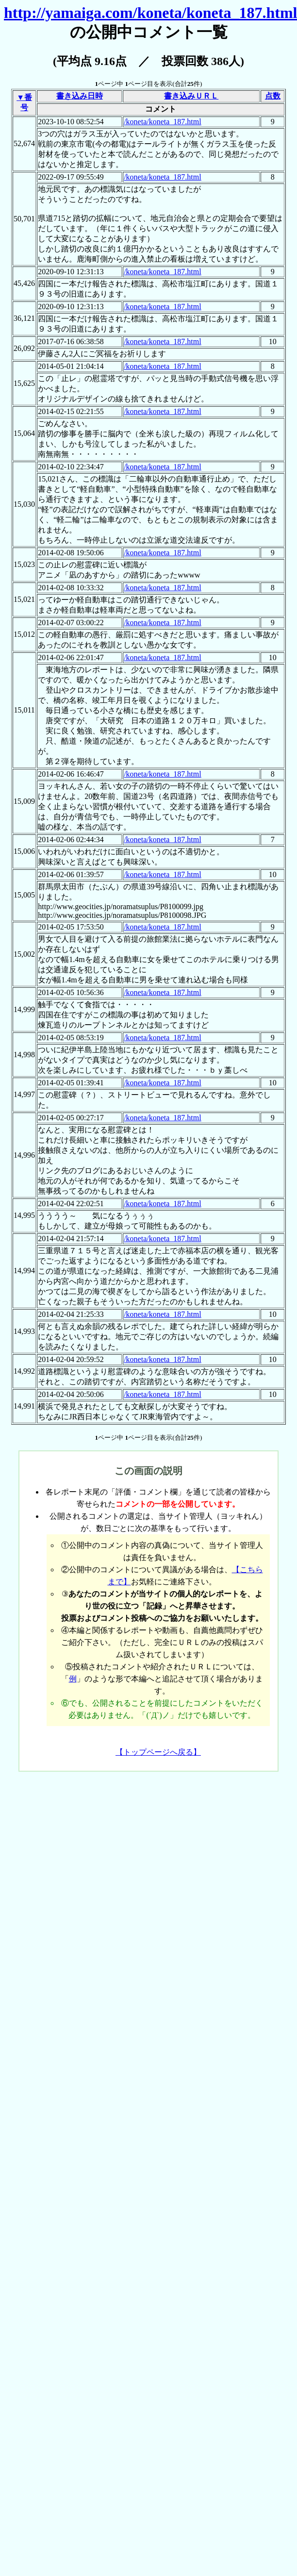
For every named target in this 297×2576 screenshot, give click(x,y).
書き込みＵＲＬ (191, 96)
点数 (272, 96)
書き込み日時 (79, 96)
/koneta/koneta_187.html (162, 121)
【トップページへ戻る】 (158, 1752)
